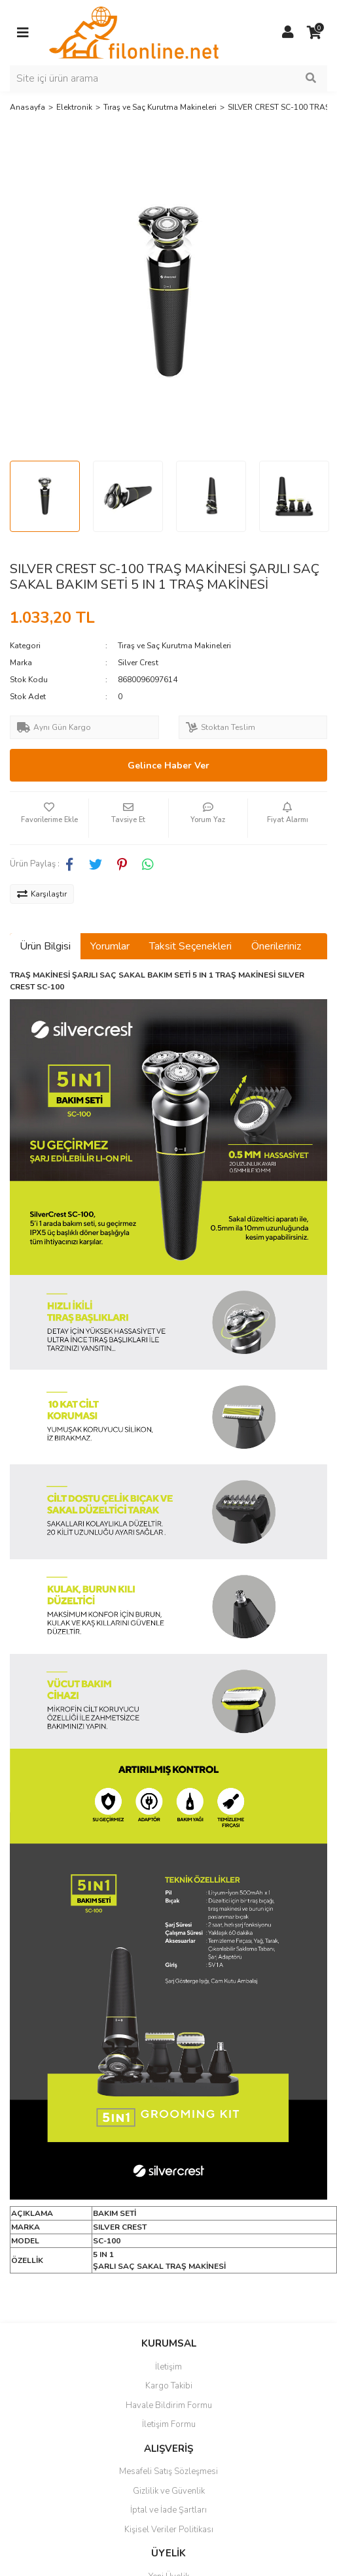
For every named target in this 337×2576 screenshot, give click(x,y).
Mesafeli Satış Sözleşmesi (168, 2471)
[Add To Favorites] (49, 818)
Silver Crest (138, 662)
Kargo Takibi (168, 2386)
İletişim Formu (169, 2424)
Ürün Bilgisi (45, 946)
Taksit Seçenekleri (190, 946)
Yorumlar (110, 946)
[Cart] (314, 33)
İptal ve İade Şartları (168, 2510)
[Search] (168, 78)
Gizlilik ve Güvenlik (169, 2491)
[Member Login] (288, 32)
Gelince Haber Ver (168, 765)
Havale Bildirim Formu (169, 2405)
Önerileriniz (276, 946)
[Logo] (134, 32)
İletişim (168, 2367)
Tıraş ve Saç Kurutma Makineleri (174, 645)
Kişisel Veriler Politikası (168, 2529)
